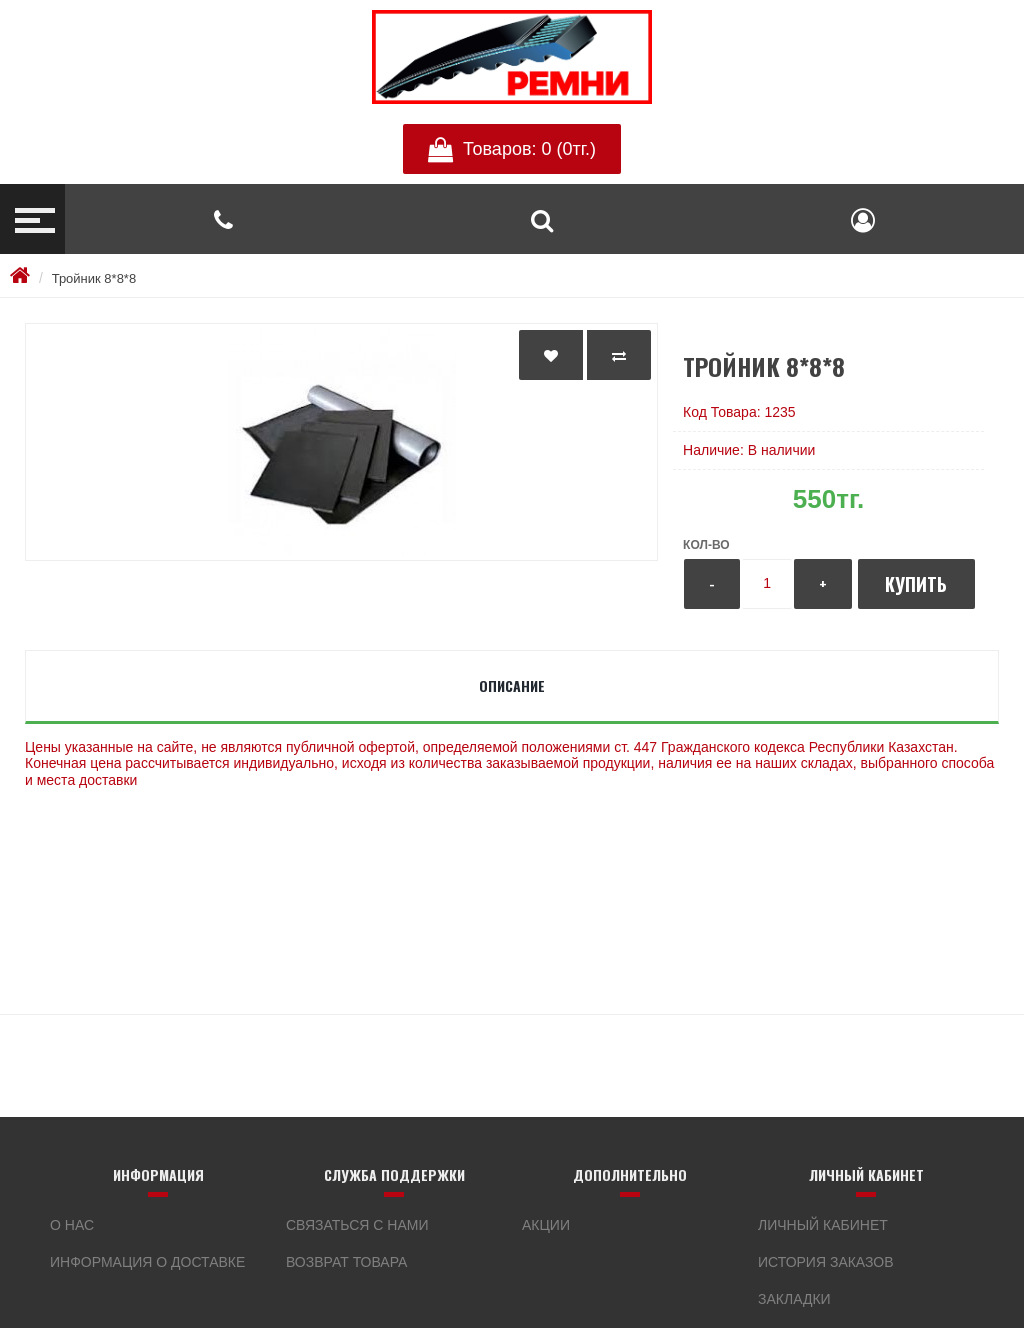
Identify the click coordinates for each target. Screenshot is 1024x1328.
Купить (916, 584)
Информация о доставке (147, 1262)
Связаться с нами (357, 1225)
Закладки (794, 1299)
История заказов (826, 1262)
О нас (72, 1225)
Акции (546, 1225)
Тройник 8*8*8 (94, 278)
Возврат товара (346, 1262)
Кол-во (706, 545)
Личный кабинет (823, 1225)
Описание (512, 685)
